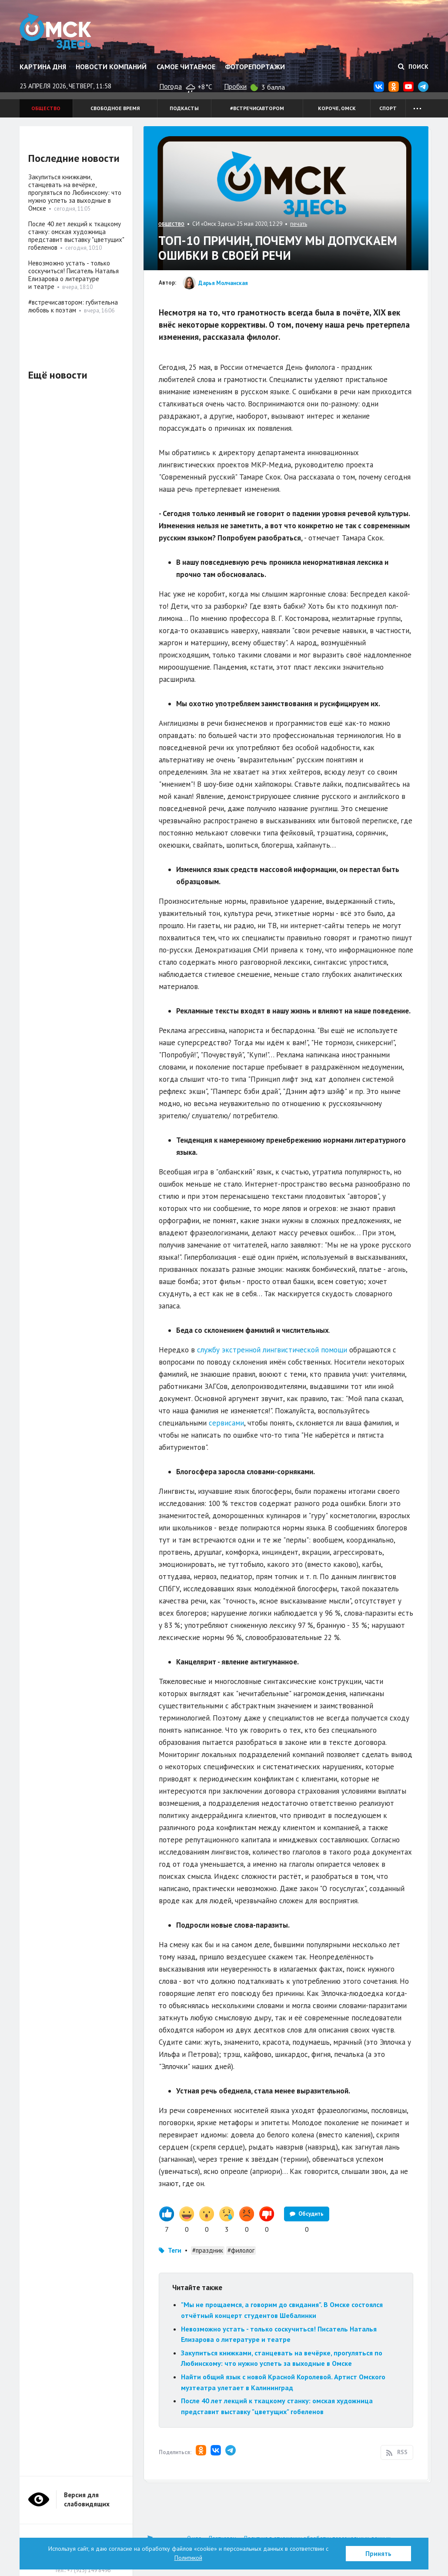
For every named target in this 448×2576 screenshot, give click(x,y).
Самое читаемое (186, 66)
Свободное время (115, 108)
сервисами (226, 1423)
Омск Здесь (55, 31)
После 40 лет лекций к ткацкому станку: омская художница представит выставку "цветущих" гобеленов (76, 236)
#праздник (207, 2250)
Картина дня (43, 66)
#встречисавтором (257, 108)
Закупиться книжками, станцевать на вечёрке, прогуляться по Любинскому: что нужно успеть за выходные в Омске (74, 192)
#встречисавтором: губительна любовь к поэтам (73, 306)
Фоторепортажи (255, 66)
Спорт (388, 108)
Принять (378, 2553)
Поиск (413, 66)
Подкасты (184, 108)
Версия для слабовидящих (87, 2499)
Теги (174, 2250)
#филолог (240, 2250)
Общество (45, 108)
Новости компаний (111, 66)
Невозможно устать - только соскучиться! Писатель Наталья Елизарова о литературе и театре (73, 275)
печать (298, 224)
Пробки (235, 86)
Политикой (188, 2558)
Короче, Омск (337, 108)
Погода (170, 86)
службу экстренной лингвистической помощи (272, 1350)
